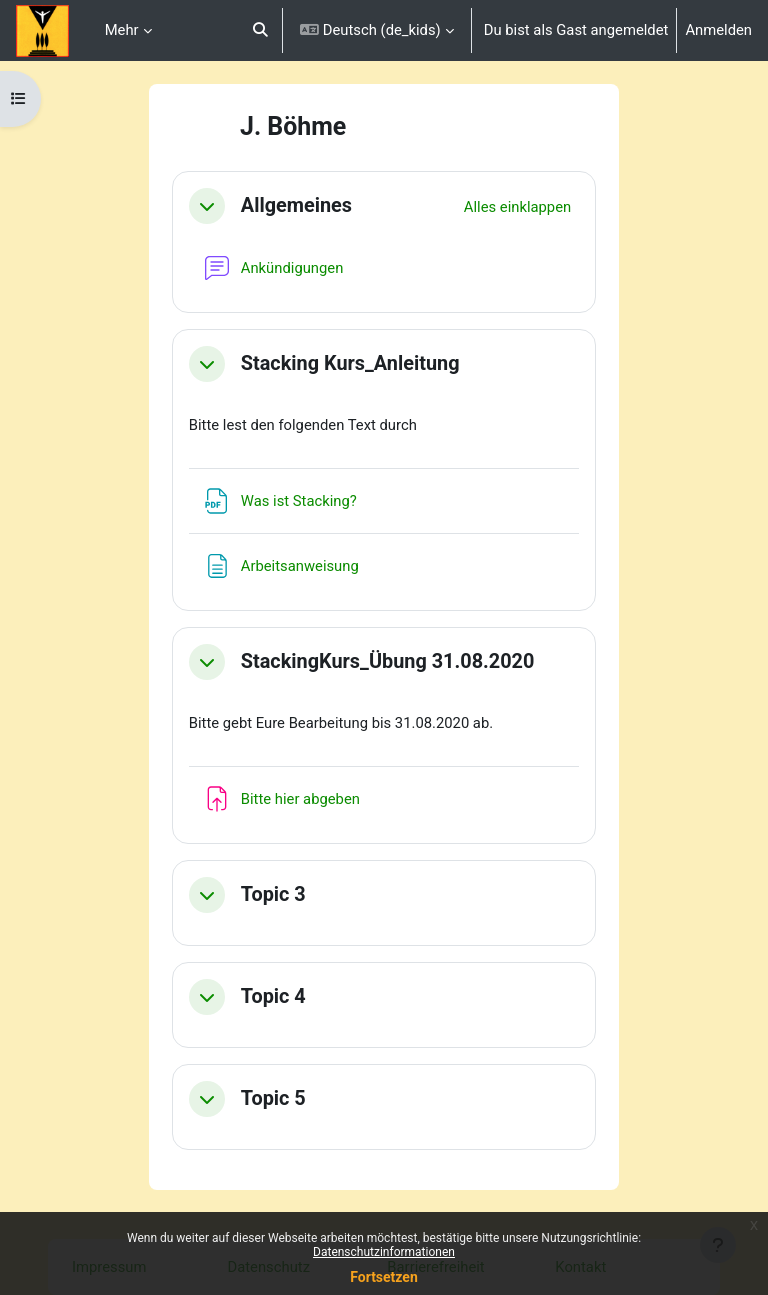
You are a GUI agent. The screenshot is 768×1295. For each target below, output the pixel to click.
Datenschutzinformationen (384, 1252)
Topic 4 (273, 996)
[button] (260, 30)
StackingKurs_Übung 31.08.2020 (388, 661)
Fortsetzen (384, 1277)
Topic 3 (273, 894)
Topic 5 (273, 1098)
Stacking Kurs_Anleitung (350, 363)
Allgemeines (296, 205)
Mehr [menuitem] (122, 30)
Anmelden (718, 30)
